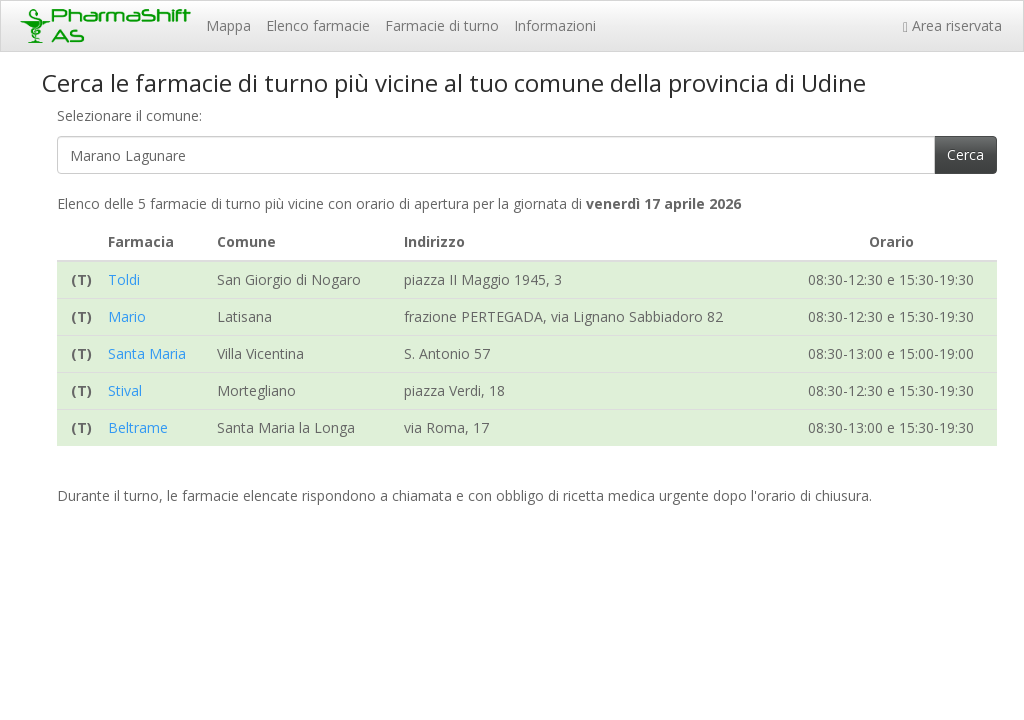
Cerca (965, 154)
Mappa (228, 25)
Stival (125, 390)
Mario (127, 316)
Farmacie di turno (442, 25)
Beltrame (138, 427)
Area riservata (956, 25)
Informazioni (555, 25)
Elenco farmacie (318, 25)
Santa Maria (147, 353)
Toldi (124, 279)
